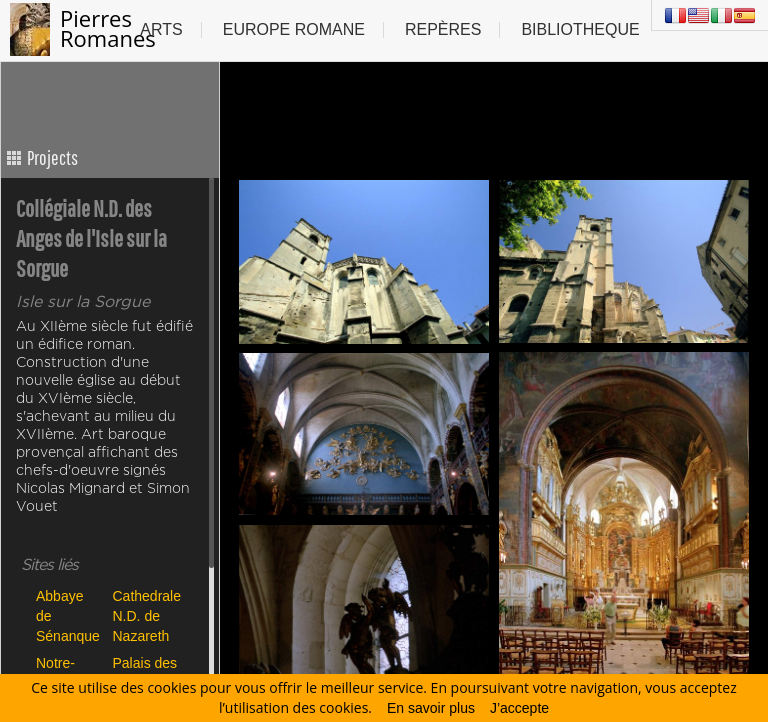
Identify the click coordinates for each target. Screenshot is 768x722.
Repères (443, 29)
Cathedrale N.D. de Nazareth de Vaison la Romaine (146, 615)
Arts (161, 29)
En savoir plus (431, 708)
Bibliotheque (580, 29)
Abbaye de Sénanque (68, 615)
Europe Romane (294, 29)
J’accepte (519, 708)
